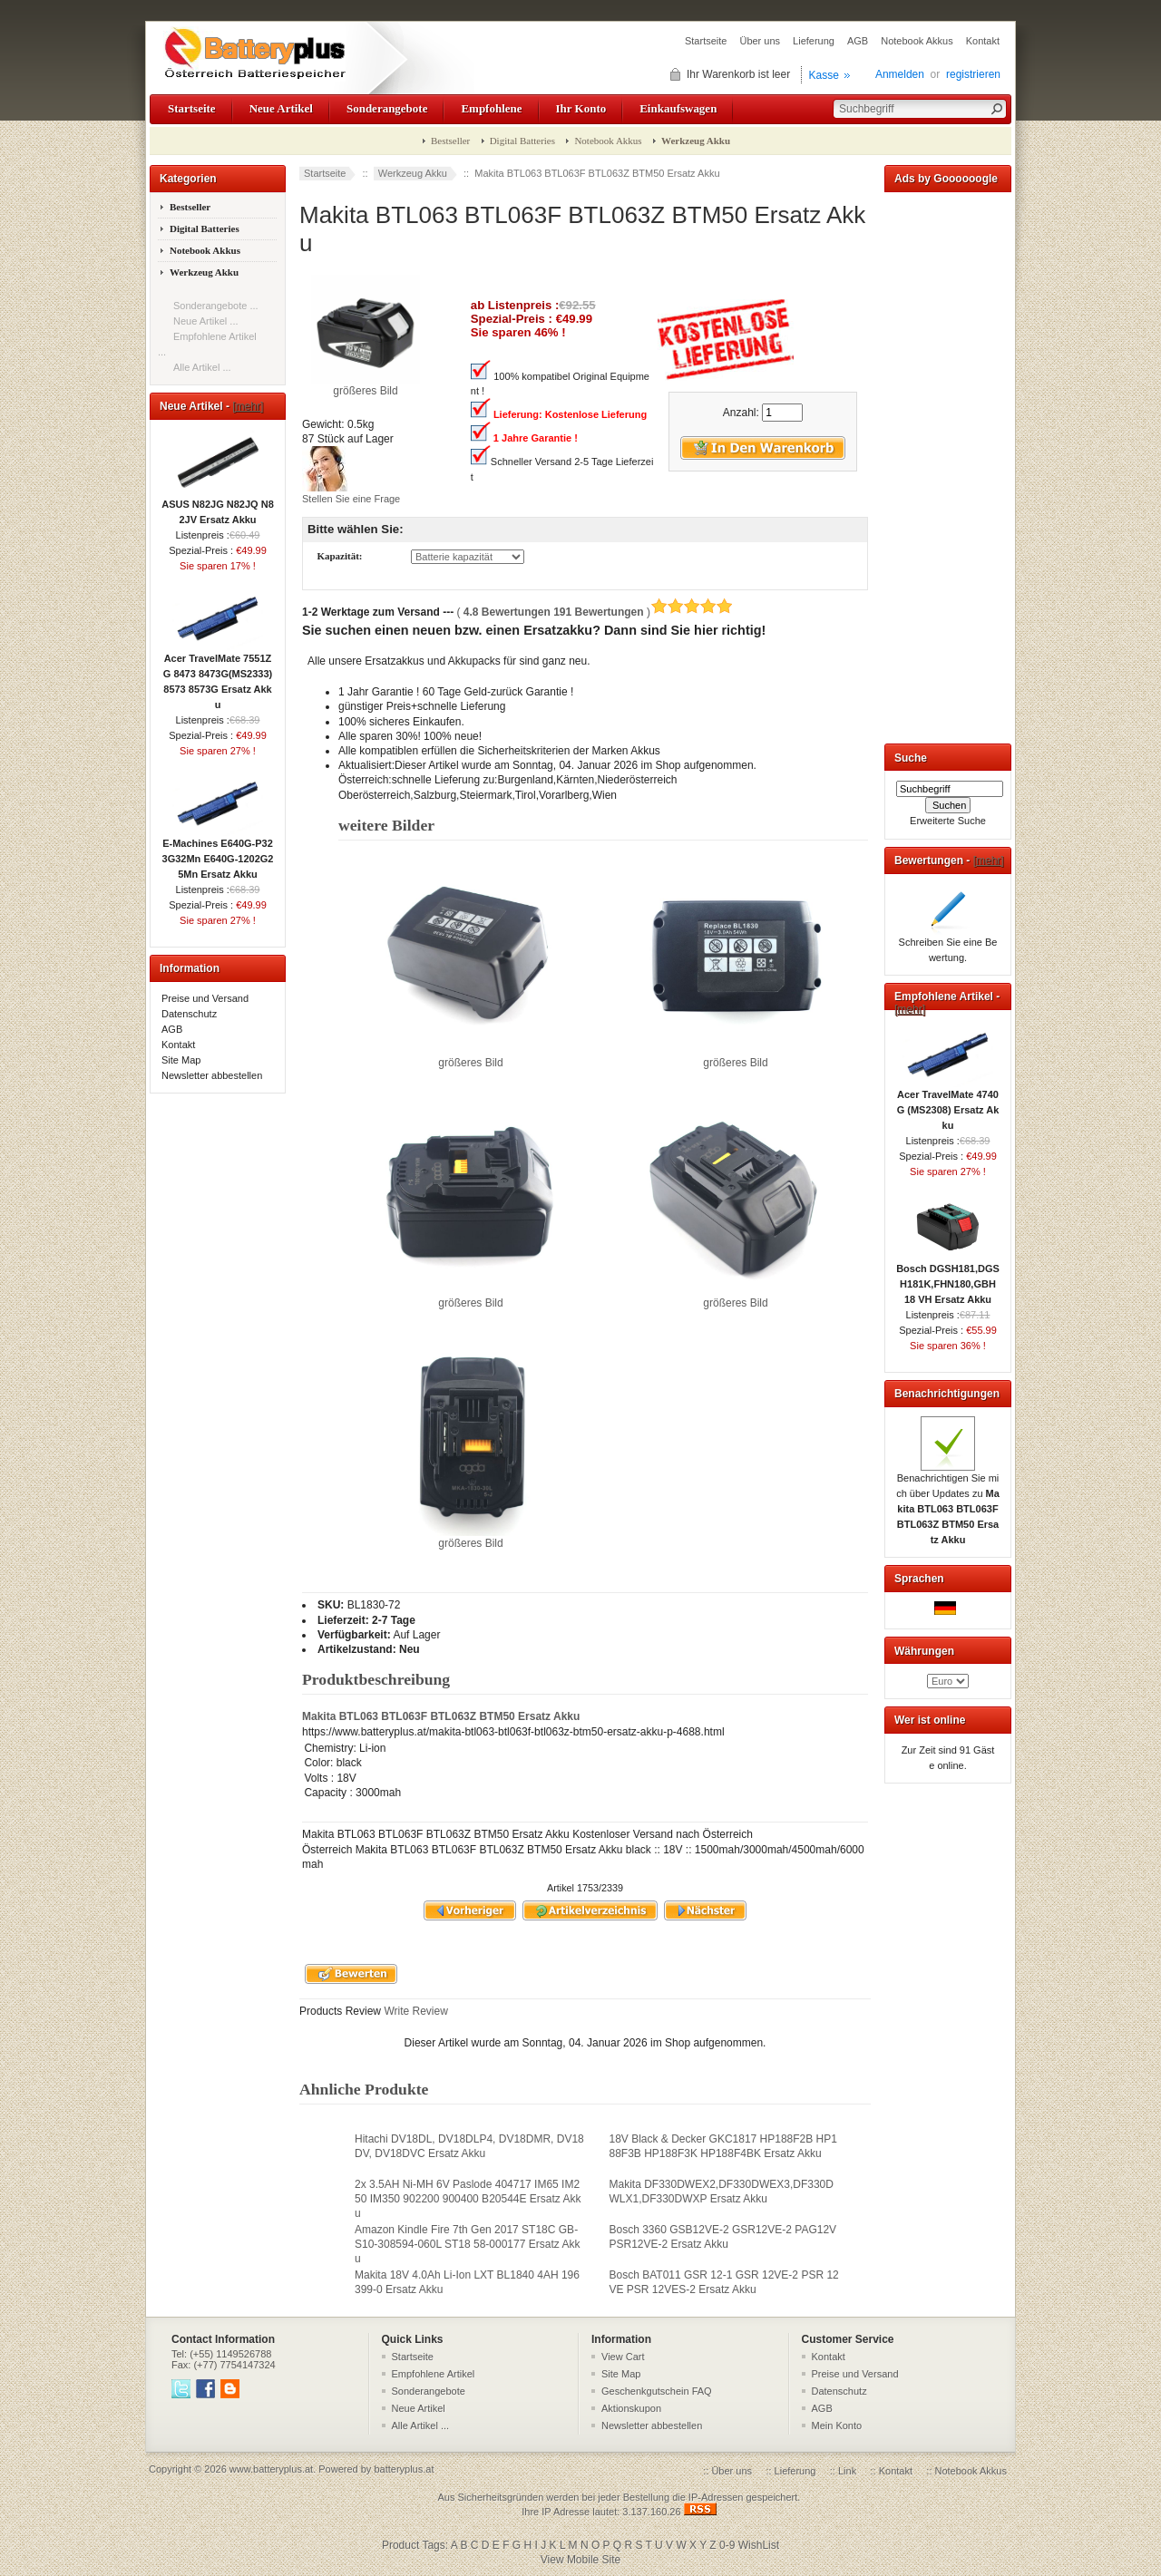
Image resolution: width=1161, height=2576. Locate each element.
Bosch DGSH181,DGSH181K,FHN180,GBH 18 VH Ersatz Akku (948, 1278)
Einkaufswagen (678, 108)
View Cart (622, 2356)
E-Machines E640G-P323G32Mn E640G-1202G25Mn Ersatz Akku (218, 853)
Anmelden (899, 74)
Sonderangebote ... (216, 305)
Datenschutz (189, 1013)
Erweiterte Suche (948, 820)
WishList (758, 2545)
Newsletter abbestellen (211, 1075)
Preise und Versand (205, 998)
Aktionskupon (631, 2408)
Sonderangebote (386, 108)
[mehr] (247, 406)
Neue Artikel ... (206, 321)
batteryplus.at (404, 2469)
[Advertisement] (947, 464)
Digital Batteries (522, 140)
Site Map (180, 1060)
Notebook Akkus (917, 40)
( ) (594, 612)
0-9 (727, 2545)
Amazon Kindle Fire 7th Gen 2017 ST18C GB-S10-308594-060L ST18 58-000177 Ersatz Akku (467, 2244)
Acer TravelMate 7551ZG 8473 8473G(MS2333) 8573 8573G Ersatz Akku (217, 676)
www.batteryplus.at (271, 2469)
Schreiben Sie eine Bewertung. (948, 944)
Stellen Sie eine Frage (351, 498)
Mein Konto (837, 2425)
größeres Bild (471, 1057)
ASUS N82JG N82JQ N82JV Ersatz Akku (217, 506)
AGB (857, 40)
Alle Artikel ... (202, 367)
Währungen (924, 1651)
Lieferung (813, 40)
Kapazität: (339, 556)
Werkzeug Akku (412, 173)
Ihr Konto (581, 108)
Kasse (824, 75)
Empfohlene (491, 108)
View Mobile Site (581, 2559)
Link (847, 2470)
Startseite (706, 40)
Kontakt (983, 40)
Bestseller (450, 140)
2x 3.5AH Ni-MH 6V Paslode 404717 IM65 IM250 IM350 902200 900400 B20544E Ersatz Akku (468, 2199)
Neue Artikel (281, 108)
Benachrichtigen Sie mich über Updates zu (948, 1503)
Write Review (414, 2011)
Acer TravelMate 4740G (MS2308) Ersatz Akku (948, 1104)
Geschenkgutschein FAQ (656, 2391)
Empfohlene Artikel (433, 2373)
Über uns (759, 40)
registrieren (973, 74)
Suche (910, 758)
